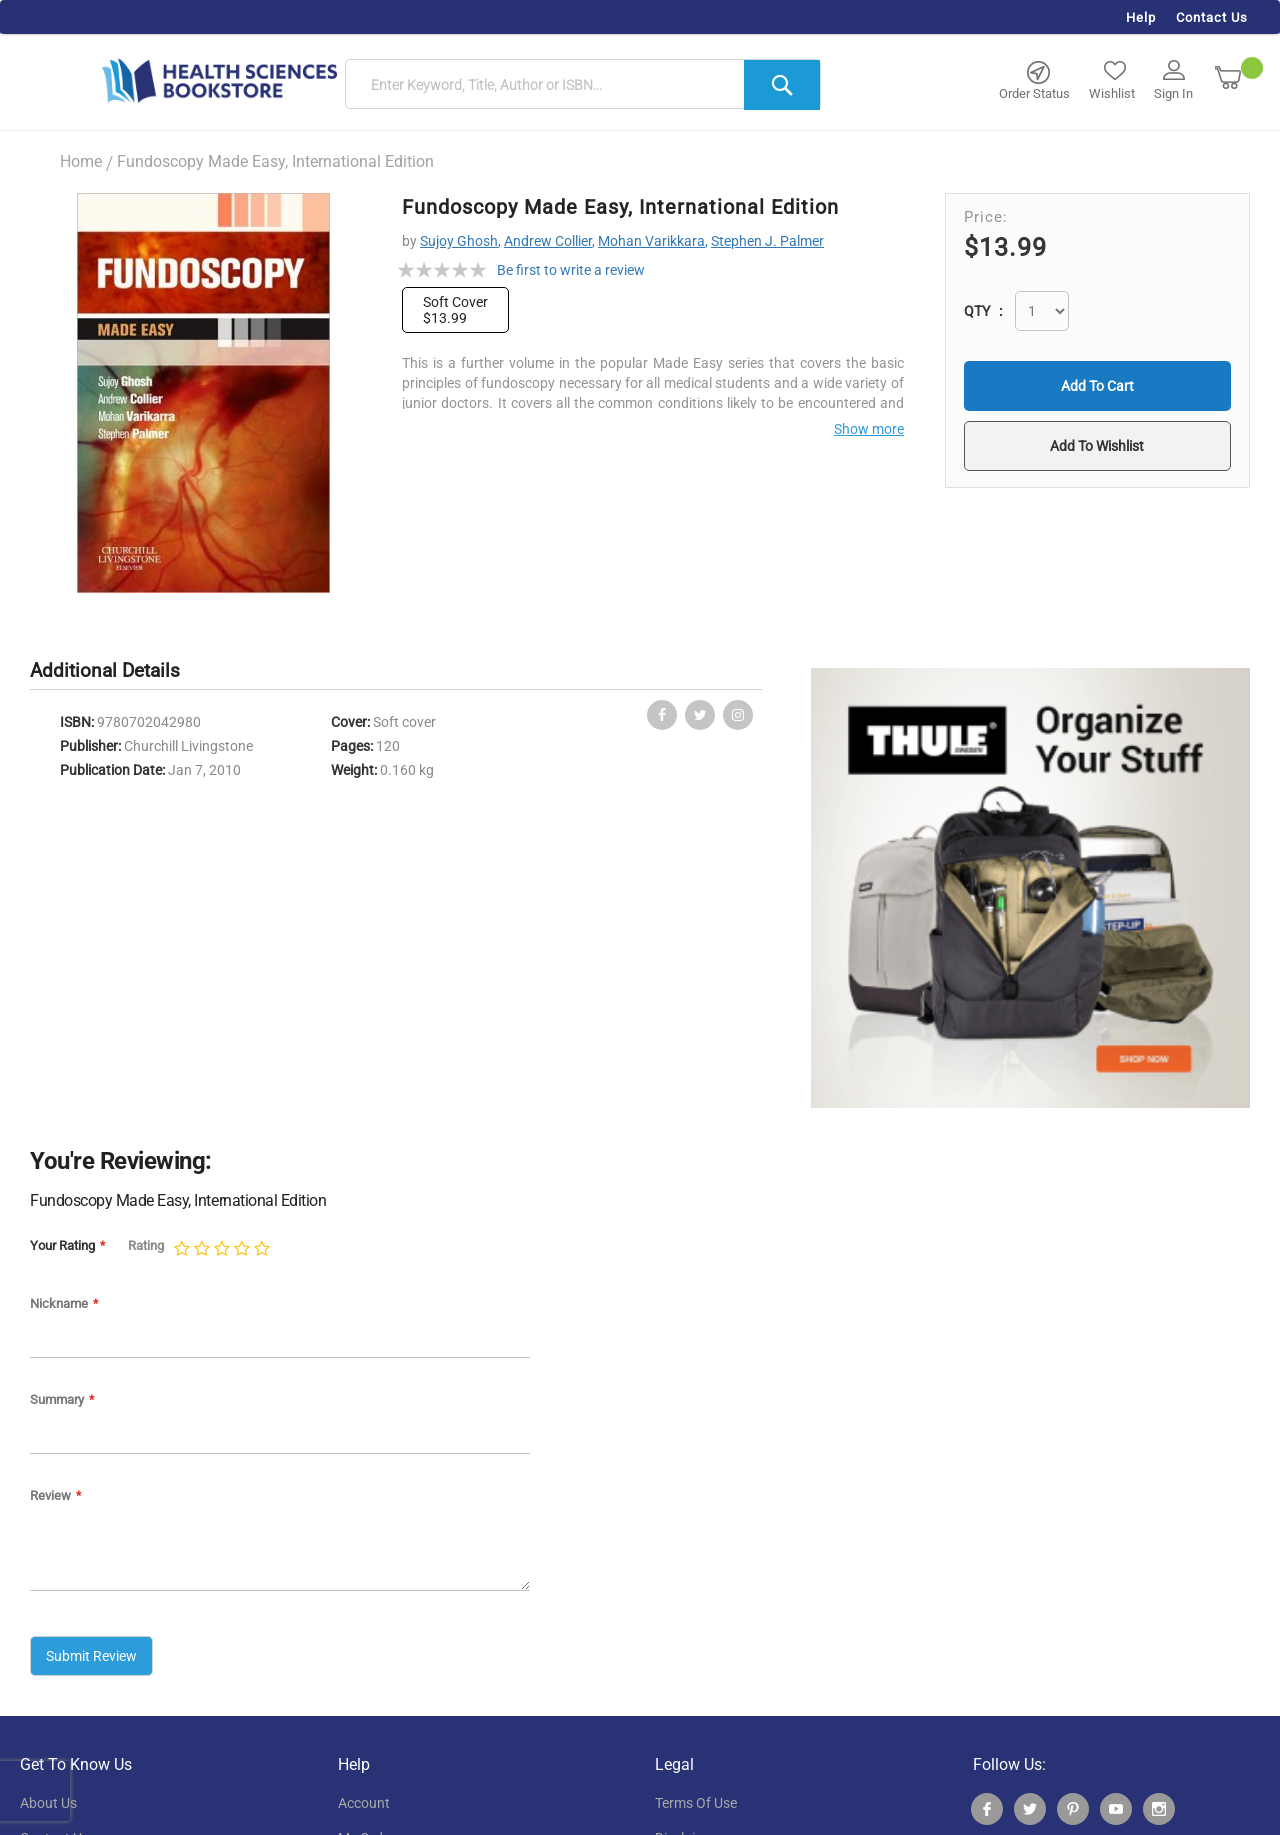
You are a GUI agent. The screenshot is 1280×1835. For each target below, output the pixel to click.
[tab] (115, 671)
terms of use (696, 1803)
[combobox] (583, 85)
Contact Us (1212, 17)
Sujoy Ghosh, (460, 241)
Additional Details (105, 670)
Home (81, 161)
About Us (48, 1803)
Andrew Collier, (549, 241)
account (364, 1803)
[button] (1097, 446)
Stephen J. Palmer (767, 241)
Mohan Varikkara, (653, 241)
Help (1141, 17)
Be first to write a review (571, 270)
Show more (869, 429)
